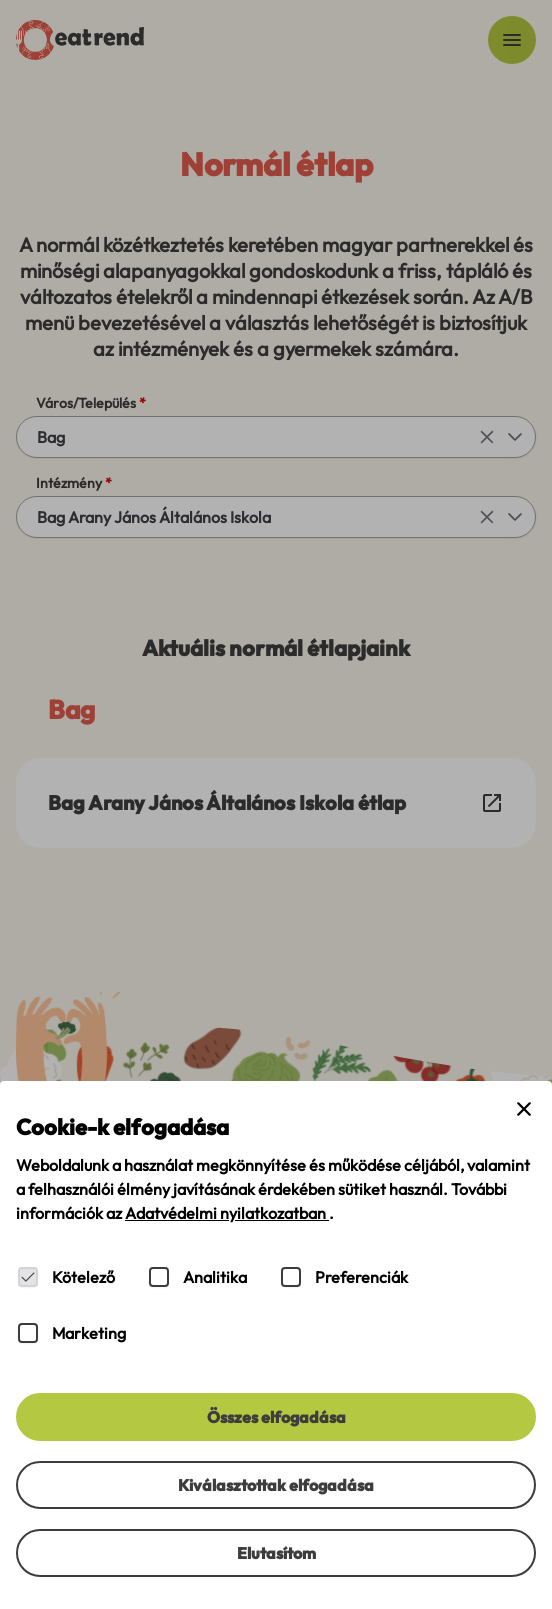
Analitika (215, 1277)
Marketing (89, 1333)
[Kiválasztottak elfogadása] (276, 1485)
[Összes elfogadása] (276, 1417)
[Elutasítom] (276, 1553)
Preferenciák (361, 1277)
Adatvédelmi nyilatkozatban (227, 1213)
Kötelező (83, 1277)
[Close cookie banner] (524, 1109)
